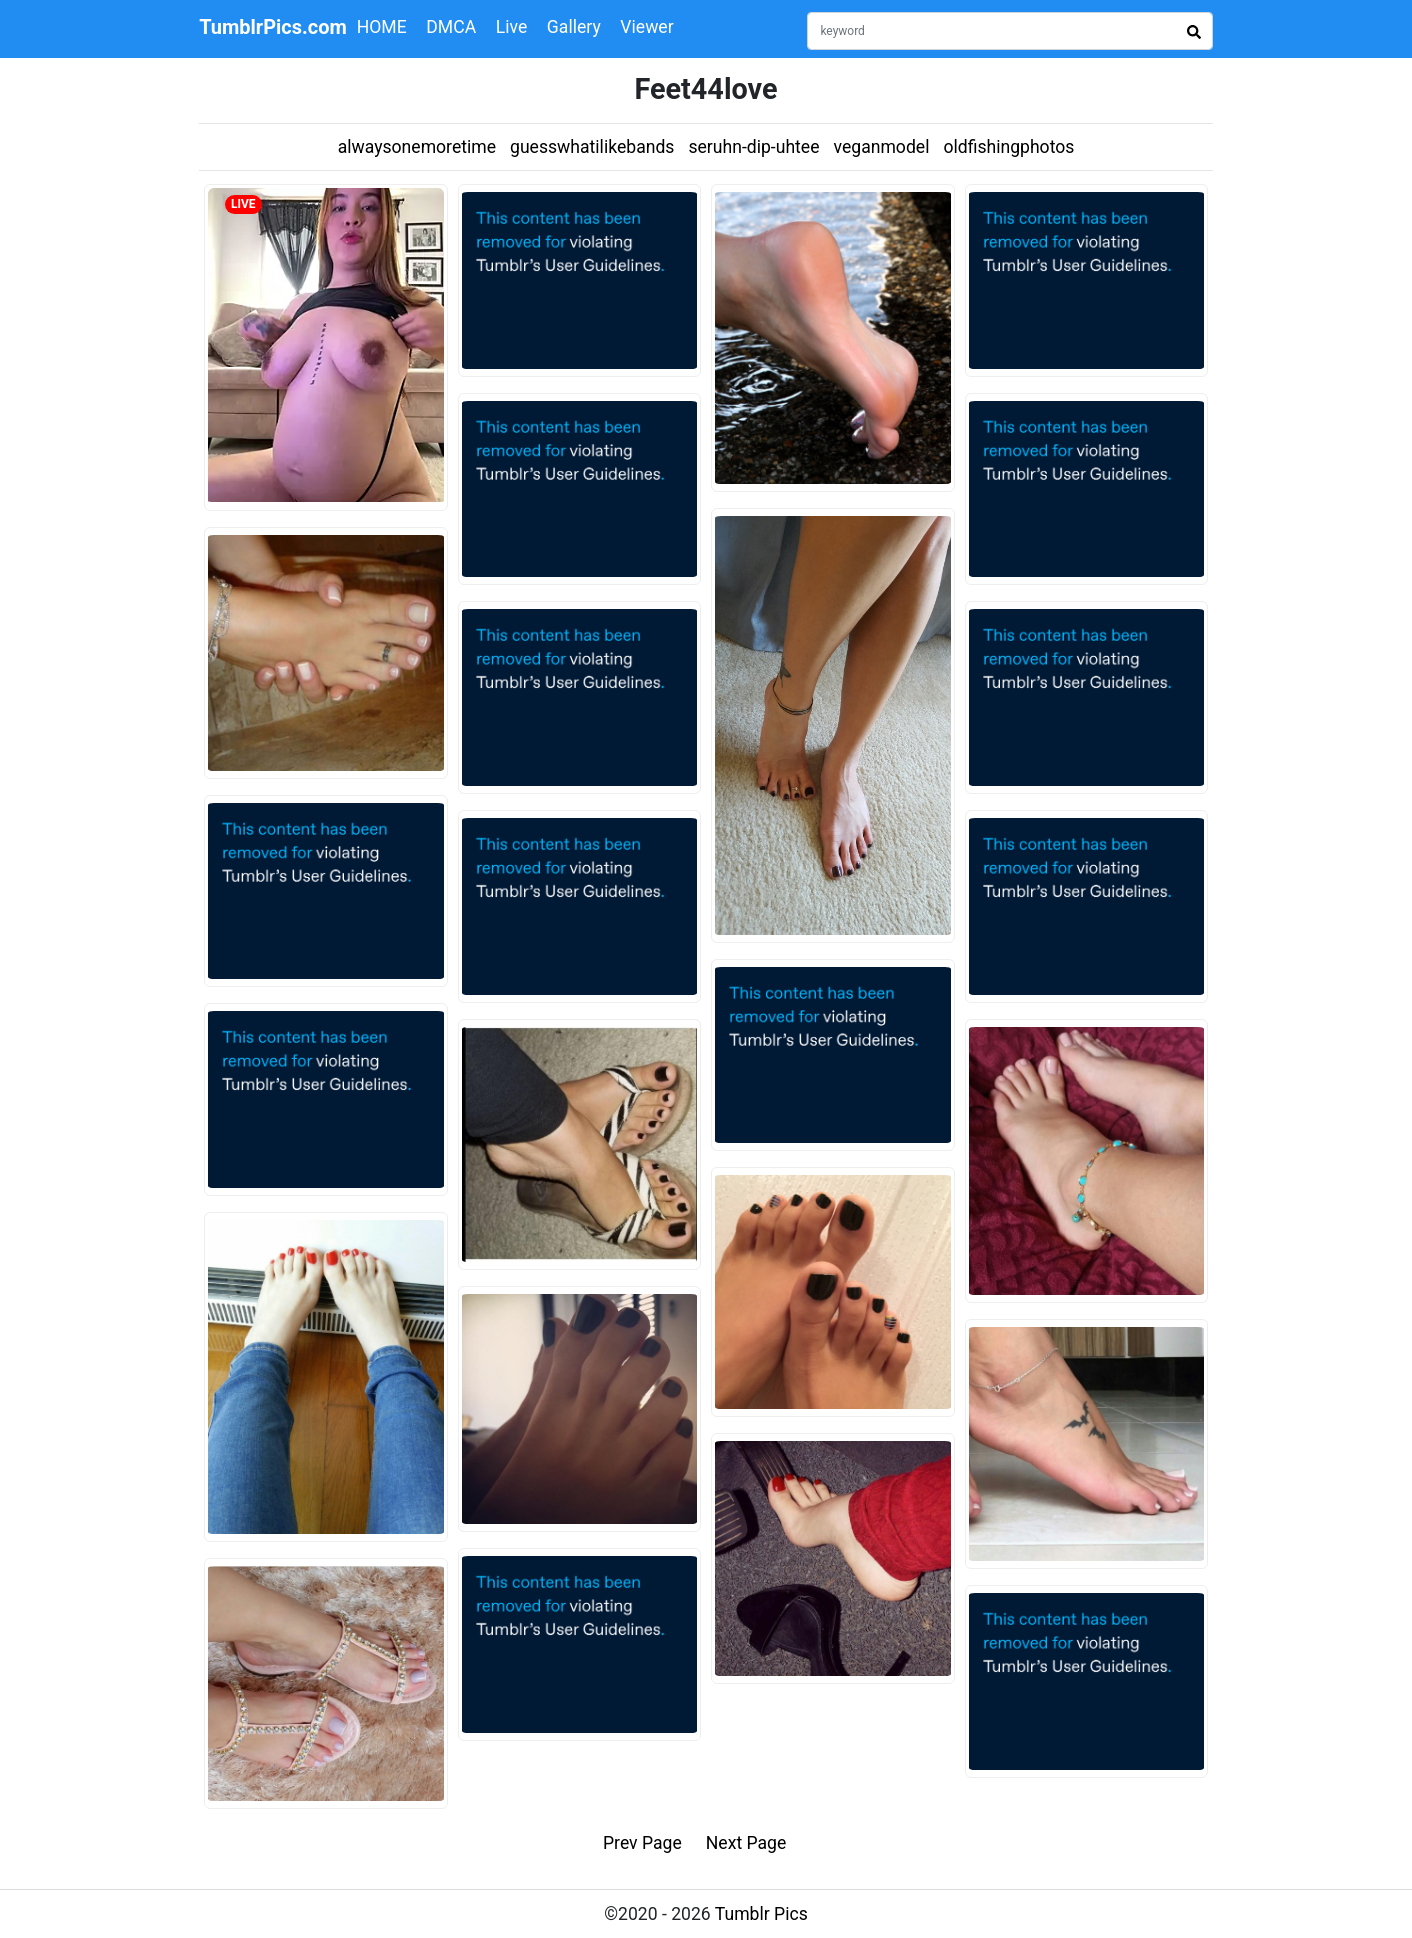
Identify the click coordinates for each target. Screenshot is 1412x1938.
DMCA (451, 27)
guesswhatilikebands (592, 147)
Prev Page (642, 1843)
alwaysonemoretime (417, 147)
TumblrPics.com (273, 27)
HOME (382, 27)
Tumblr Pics (761, 1914)
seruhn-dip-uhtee (753, 147)
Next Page (746, 1843)
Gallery (574, 27)
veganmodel (882, 147)
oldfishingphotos (1008, 147)
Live (512, 27)
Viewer (646, 27)
